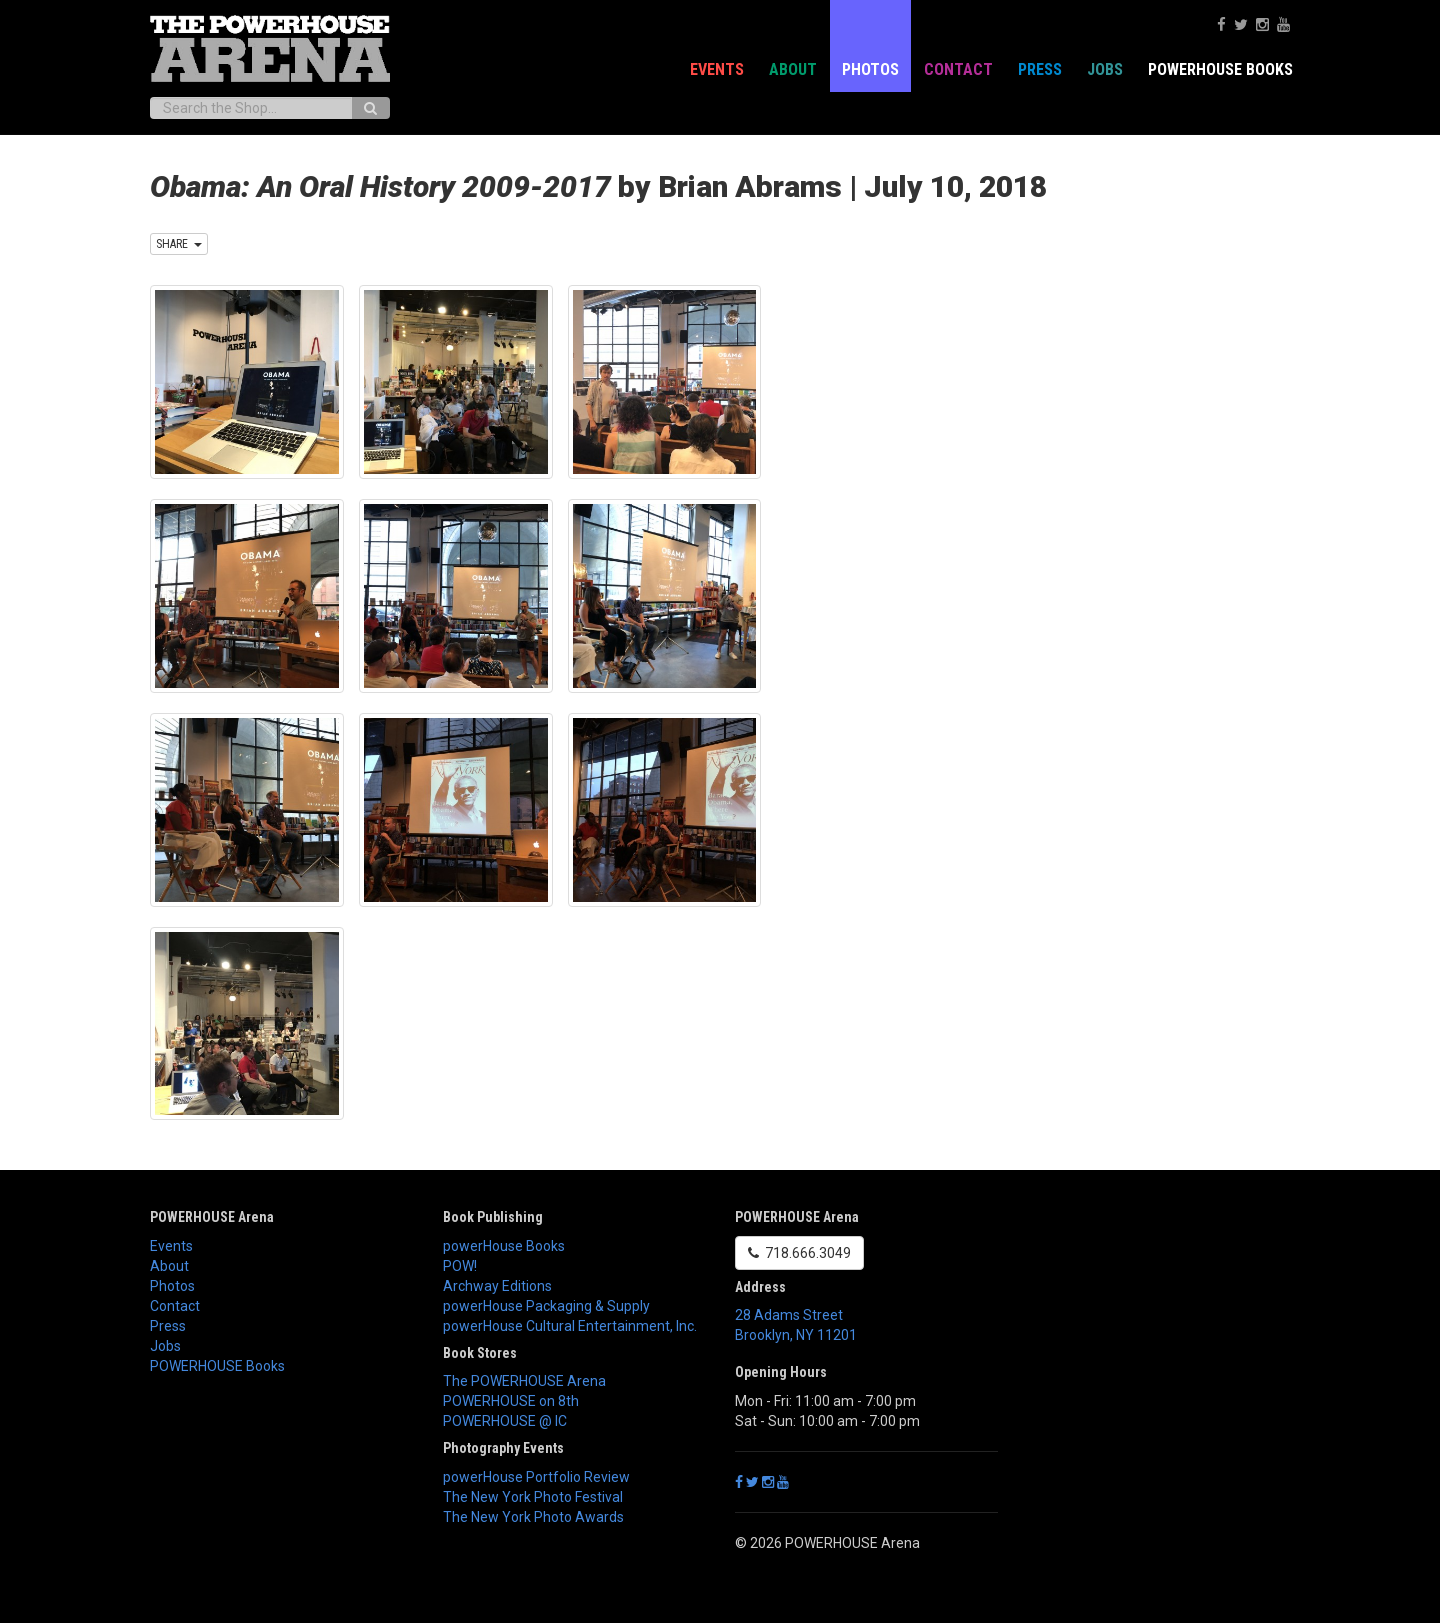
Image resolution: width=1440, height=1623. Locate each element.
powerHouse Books (504, 1246)
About (793, 69)
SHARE (179, 244)
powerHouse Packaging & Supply (546, 1306)
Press (1040, 69)
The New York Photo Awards (533, 1517)
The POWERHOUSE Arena (524, 1381)
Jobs (1105, 69)
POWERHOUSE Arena (212, 1217)
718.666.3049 (799, 1253)
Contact (958, 69)
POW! (460, 1266)
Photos (870, 69)
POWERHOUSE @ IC (505, 1421)
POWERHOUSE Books (1220, 69)
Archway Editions (497, 1286)
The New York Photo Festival (533, 1497)
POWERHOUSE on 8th (511, 1401)
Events (717, 69)
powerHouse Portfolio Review (536, 1477)
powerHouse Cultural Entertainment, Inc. (570, 1326)
